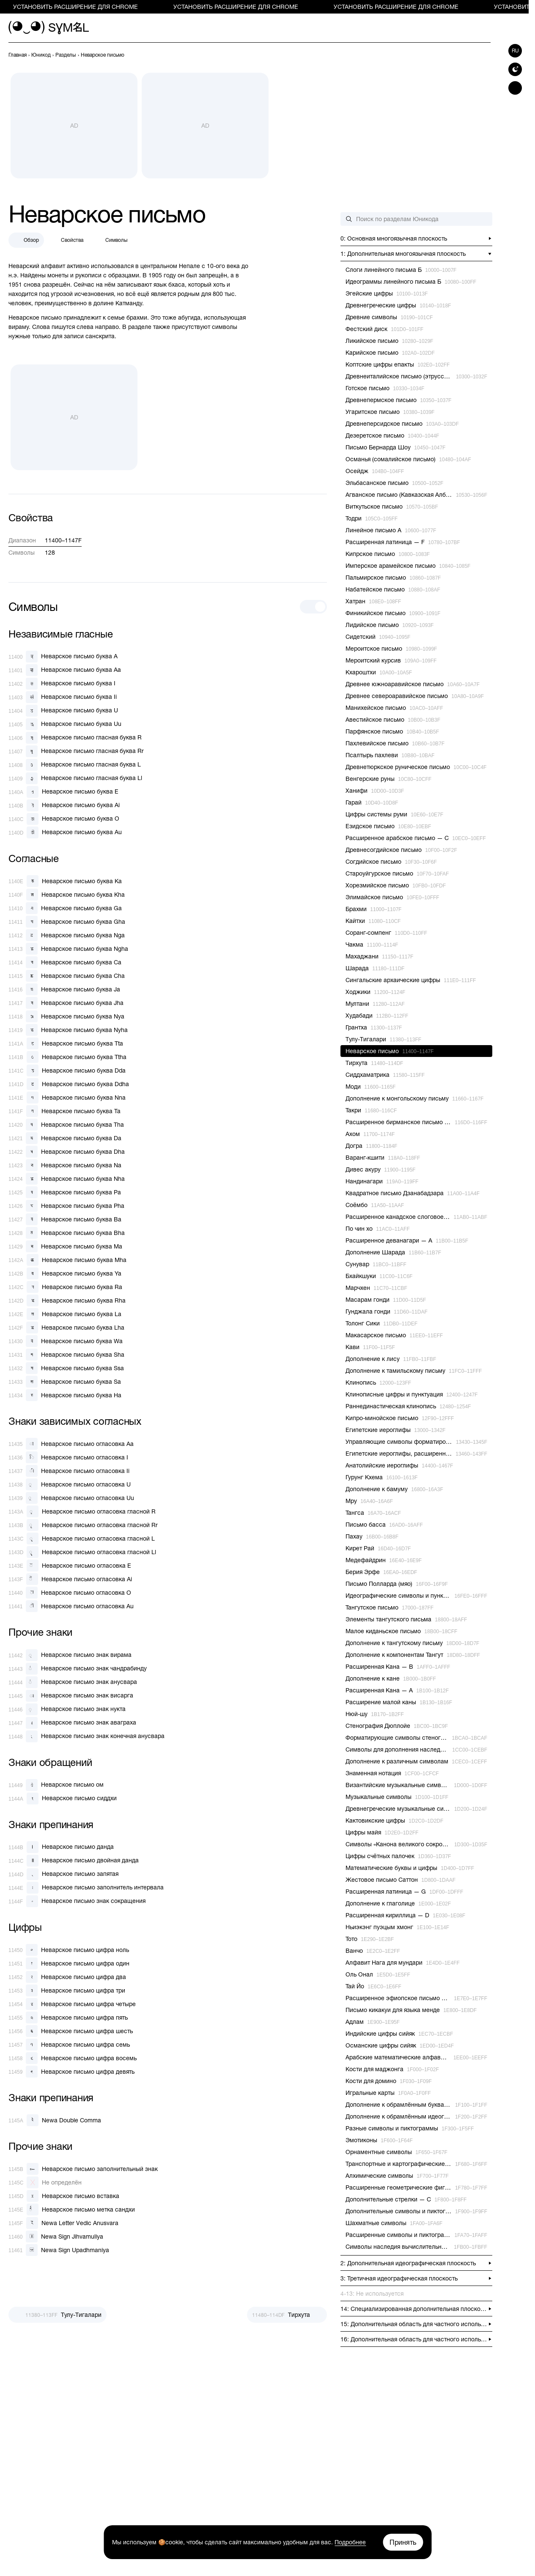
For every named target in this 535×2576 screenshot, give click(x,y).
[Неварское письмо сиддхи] (62, 1798)
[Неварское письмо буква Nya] (66, 1016)
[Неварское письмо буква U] (63, 711)
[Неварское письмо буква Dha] (66, 1152)
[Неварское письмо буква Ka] (65, 881)
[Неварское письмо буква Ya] (64, 1273)
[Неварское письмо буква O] (63, 819)
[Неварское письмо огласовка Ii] (68, 1471)
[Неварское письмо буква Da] (64, 1138)
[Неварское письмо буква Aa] (64, 670)
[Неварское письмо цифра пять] (68, 2017)
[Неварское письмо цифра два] (67, 1977)
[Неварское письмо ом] (56, 1785)
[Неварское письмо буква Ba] (64, 1219)
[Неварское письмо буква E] (63, 792)
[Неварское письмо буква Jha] (65, 1003)
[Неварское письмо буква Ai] (64, 805)
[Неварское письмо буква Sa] (64, 1382)
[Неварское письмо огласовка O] (69, 1593)
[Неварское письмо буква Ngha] (68, 949)
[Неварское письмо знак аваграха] (72, 1723)
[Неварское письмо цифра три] (66, 1990)
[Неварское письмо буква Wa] (65, 1341)
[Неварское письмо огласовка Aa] (71, 1444)
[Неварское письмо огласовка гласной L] (81, 1538)
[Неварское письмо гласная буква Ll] (75, 778)
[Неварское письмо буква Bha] (66, 1233)
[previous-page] (17, 55)
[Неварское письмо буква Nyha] (68, 1030)
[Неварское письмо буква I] (61, 684)
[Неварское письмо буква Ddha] (68, 1084)
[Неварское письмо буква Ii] (62, 697)
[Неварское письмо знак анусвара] (72, 1682)
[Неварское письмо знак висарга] (70, 1696)
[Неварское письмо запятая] (63, 1874)
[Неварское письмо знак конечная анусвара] (86, 1736)
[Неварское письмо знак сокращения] (76, 1901)
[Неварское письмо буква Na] (64, 1165)
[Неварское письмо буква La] (64, 1314)
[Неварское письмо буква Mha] (67, 1260)
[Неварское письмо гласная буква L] (74, 765)
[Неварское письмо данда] (61, 1847)
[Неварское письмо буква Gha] (66, 922)
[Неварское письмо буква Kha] (66, 895)
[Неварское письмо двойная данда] (73, 1861)
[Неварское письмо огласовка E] (69, 1565)
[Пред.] (57, 2315)
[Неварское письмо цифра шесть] (70, 2031)
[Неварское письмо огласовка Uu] (71, 1498)
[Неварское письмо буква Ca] (64, 962)
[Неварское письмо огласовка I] (68, 1457)
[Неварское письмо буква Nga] (66, 935)
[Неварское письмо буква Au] (65, 832)
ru (515, 51)
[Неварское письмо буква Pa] (64, 1192)
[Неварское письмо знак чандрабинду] (77, 1669)
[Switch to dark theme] (515, 69)
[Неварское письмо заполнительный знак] (83, 2169)
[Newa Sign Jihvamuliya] (55, 2236)
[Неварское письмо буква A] (63, 656)
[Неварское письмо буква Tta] (65, 1043)
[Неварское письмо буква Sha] (66, 1355)
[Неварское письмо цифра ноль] (68, 1950)
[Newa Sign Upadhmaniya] (58, 2250)
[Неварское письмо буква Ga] (65, 908)
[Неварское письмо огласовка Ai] (70, 1579)
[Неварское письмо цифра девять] (71, 2072)
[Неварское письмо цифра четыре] (72, 2004)
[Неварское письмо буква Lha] (66, 1327)
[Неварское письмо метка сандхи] (71, 2209)
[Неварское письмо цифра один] (68, 1963)
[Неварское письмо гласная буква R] (75, 738)
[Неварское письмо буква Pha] (66, 1206)
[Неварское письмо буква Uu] (64, 724)
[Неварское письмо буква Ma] (65, 1246)
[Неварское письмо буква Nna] (67, 1097)
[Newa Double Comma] (54, 2120)
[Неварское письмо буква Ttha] (67, 1057)
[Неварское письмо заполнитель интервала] (86, 1888)
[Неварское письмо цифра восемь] (72, 2058)
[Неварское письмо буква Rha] (67, 1300)
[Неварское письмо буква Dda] (67, 1070)
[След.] (287, 2315)
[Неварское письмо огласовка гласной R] (82, 1511)
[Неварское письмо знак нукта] (67, 1709)
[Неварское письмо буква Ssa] (66, 1368)
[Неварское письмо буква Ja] (64, 989)
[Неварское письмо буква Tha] (66, 1125)
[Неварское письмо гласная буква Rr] (76, 751)
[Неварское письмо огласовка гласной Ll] (82, 1552)
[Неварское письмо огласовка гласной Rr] (83, 1525)
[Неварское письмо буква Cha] (66, 976)
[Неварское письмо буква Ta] (64, 1111)
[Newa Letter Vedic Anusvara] (63, 2223)
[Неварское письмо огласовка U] (69, 1484)
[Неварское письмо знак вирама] (70, 1655)
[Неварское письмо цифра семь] (69, 2044)
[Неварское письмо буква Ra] (65, 1287)
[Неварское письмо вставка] (63, 2196)
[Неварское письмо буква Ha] (64, 1395)
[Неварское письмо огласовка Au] (71, 1606)
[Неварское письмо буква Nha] (66, 1179)
